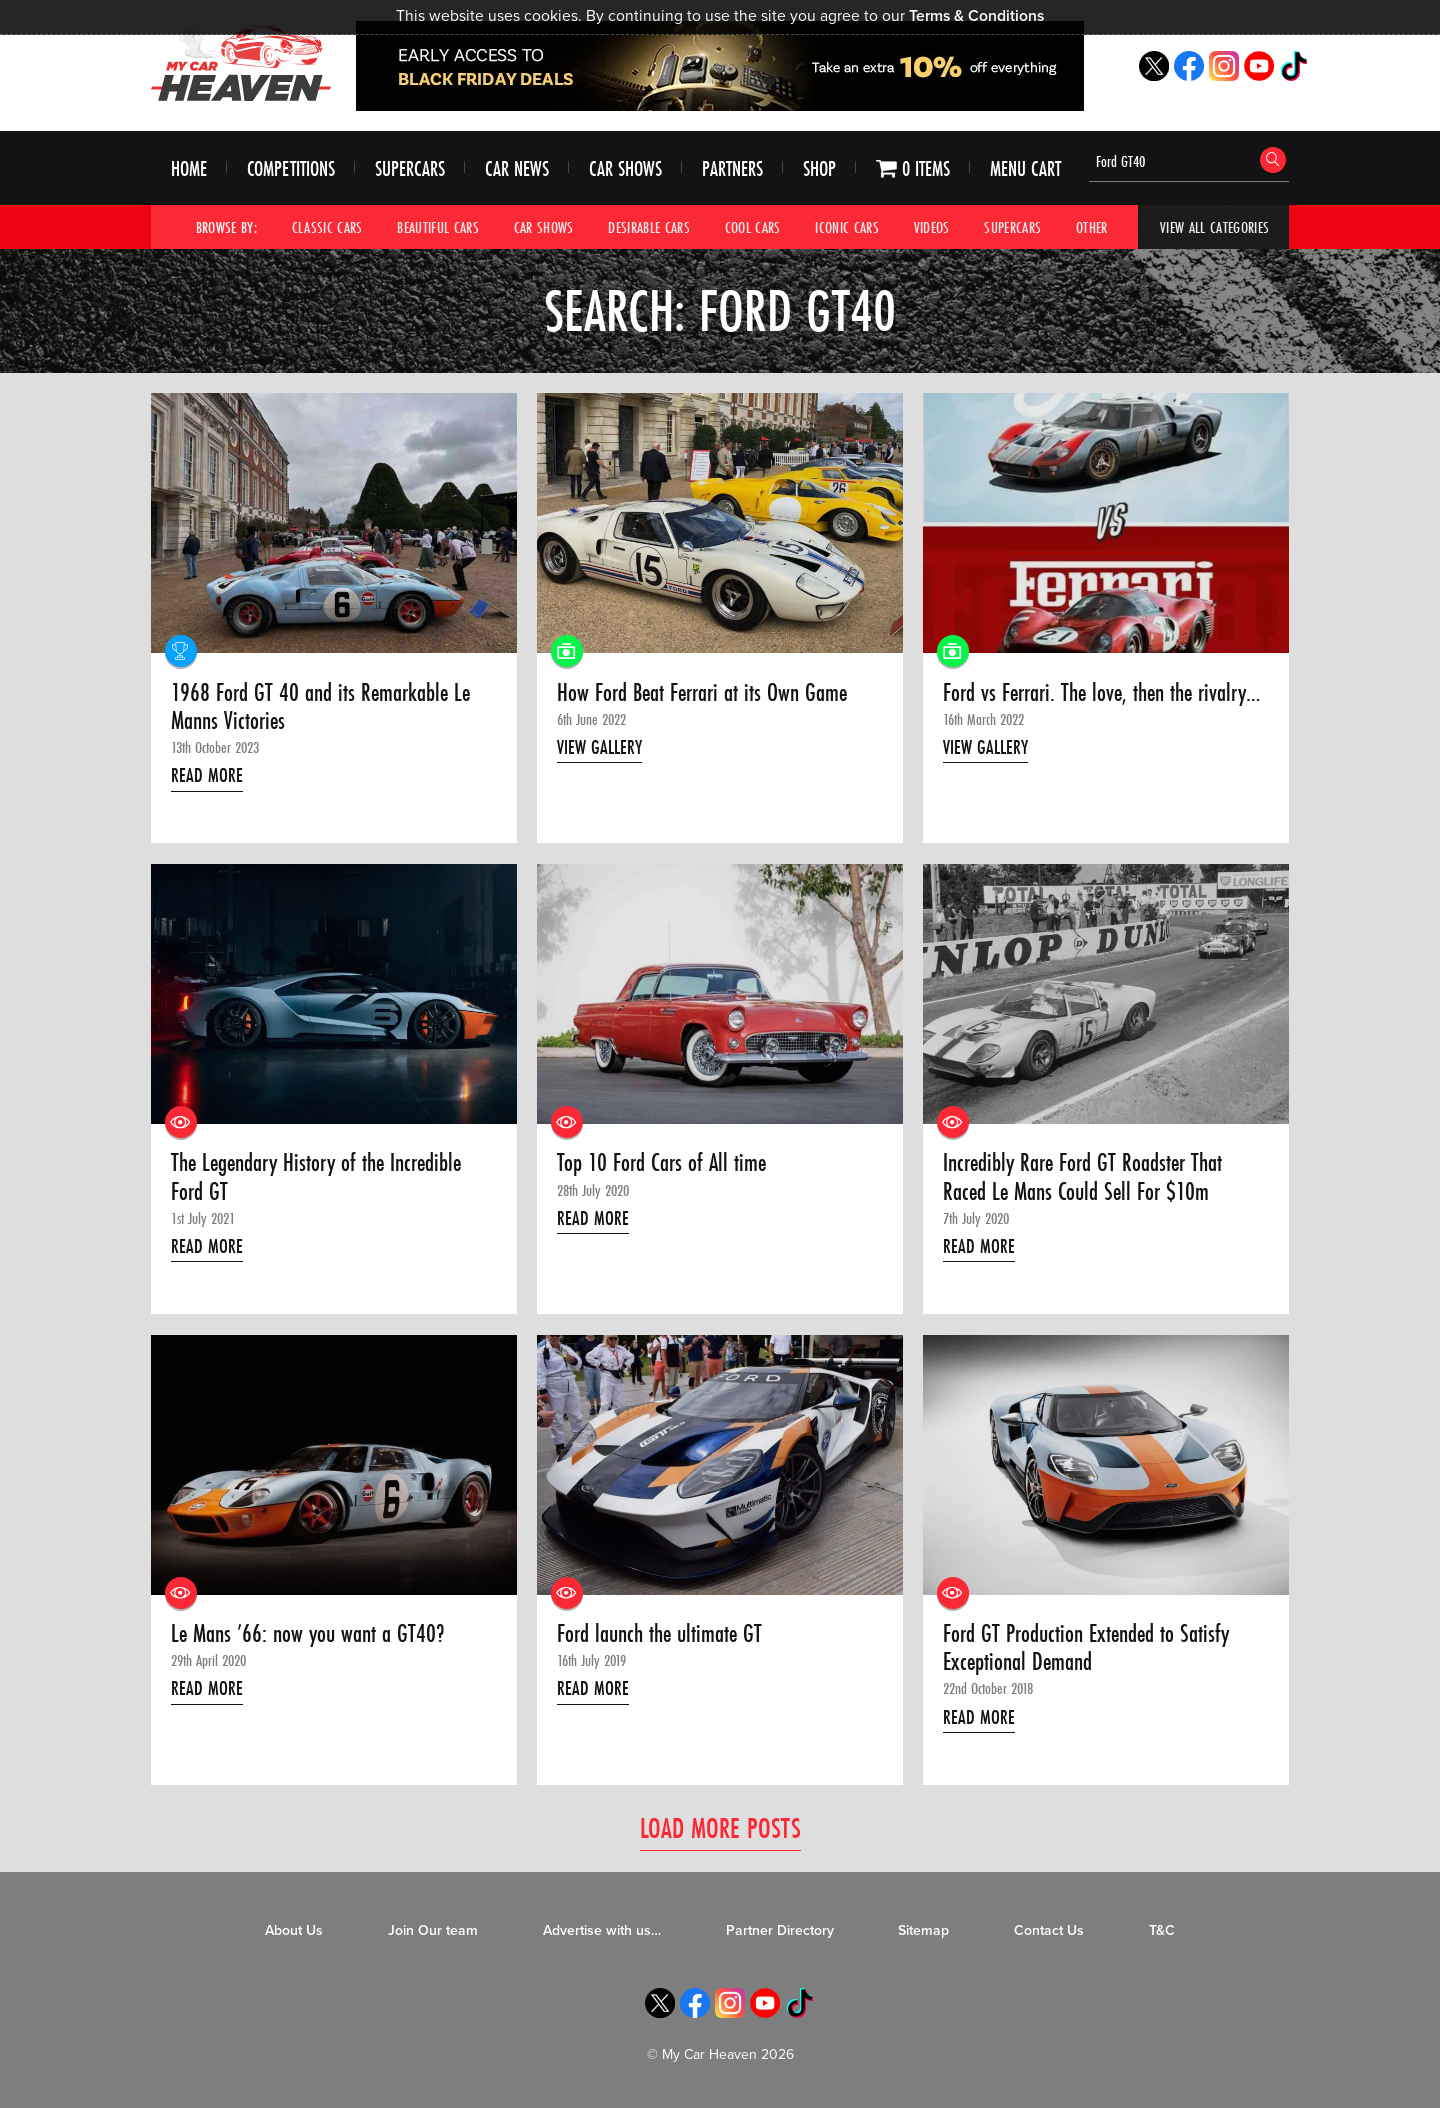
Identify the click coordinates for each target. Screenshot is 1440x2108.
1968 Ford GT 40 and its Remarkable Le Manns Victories (320, 707)
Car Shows (625, 168)
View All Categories (1214, 227)
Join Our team (433, 1930)
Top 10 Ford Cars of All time (661, 1163)
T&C (1162, 1930)
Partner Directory (780, 1930)
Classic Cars (327, 227)
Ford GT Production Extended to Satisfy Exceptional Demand (1086, 1648)
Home (189, 168)
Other (1092, 227)
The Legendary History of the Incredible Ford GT (316, 1177)
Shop (819, 168)
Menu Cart (1025, 168)
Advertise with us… (602, 1930)
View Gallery (599, 747)
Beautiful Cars (438, 227)
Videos (932, 227)
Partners (732, 168)
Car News (517, 168)
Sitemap (923, 1930)
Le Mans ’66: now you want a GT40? (308, 1634)
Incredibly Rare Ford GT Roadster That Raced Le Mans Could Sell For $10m (1082, 1177)
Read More (207, 775)
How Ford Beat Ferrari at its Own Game (702, 693)
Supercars (410, 168)
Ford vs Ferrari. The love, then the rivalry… (1102, 693)
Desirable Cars (649, 227)
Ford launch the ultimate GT (659, 1634)
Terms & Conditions (976, 16)
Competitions (291, 168)
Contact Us (1049, 1930)
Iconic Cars (847, 227)
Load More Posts (720, 1827)
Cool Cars (753, 227)
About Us (294, 1930)
